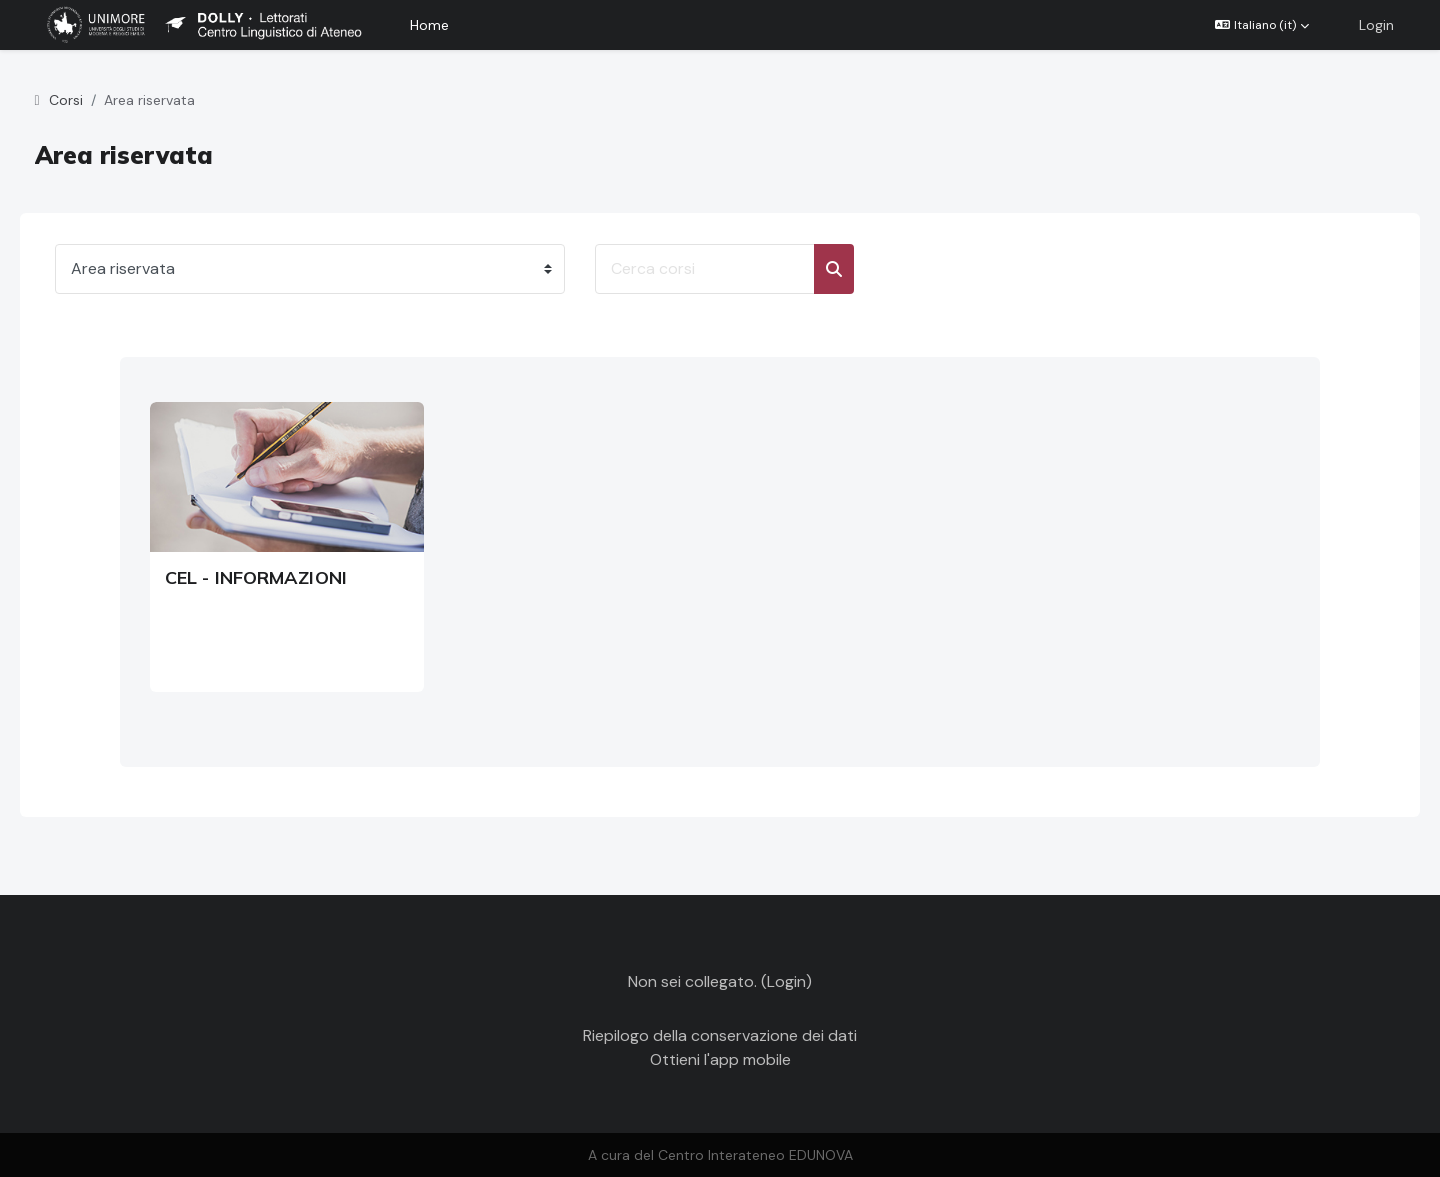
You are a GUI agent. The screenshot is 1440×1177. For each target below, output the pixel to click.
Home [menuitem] (429, 25)
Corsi (94, 100)
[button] (1262, 25)
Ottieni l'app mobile (720, 1059)
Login (1376, 25)
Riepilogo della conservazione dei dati (720, 1035)
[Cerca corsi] (733, 269)
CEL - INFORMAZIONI (256, 577)
